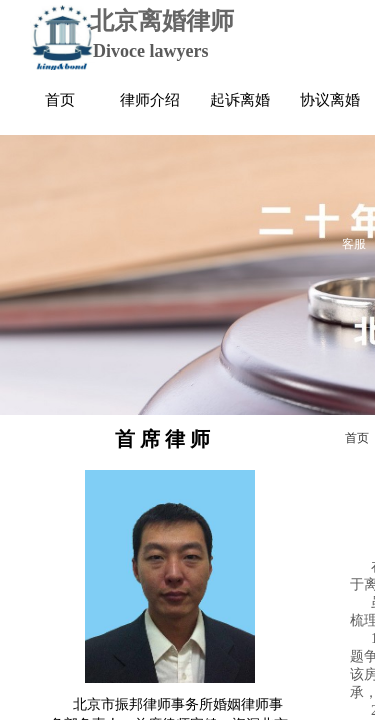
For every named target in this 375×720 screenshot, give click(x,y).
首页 (357, 438)
